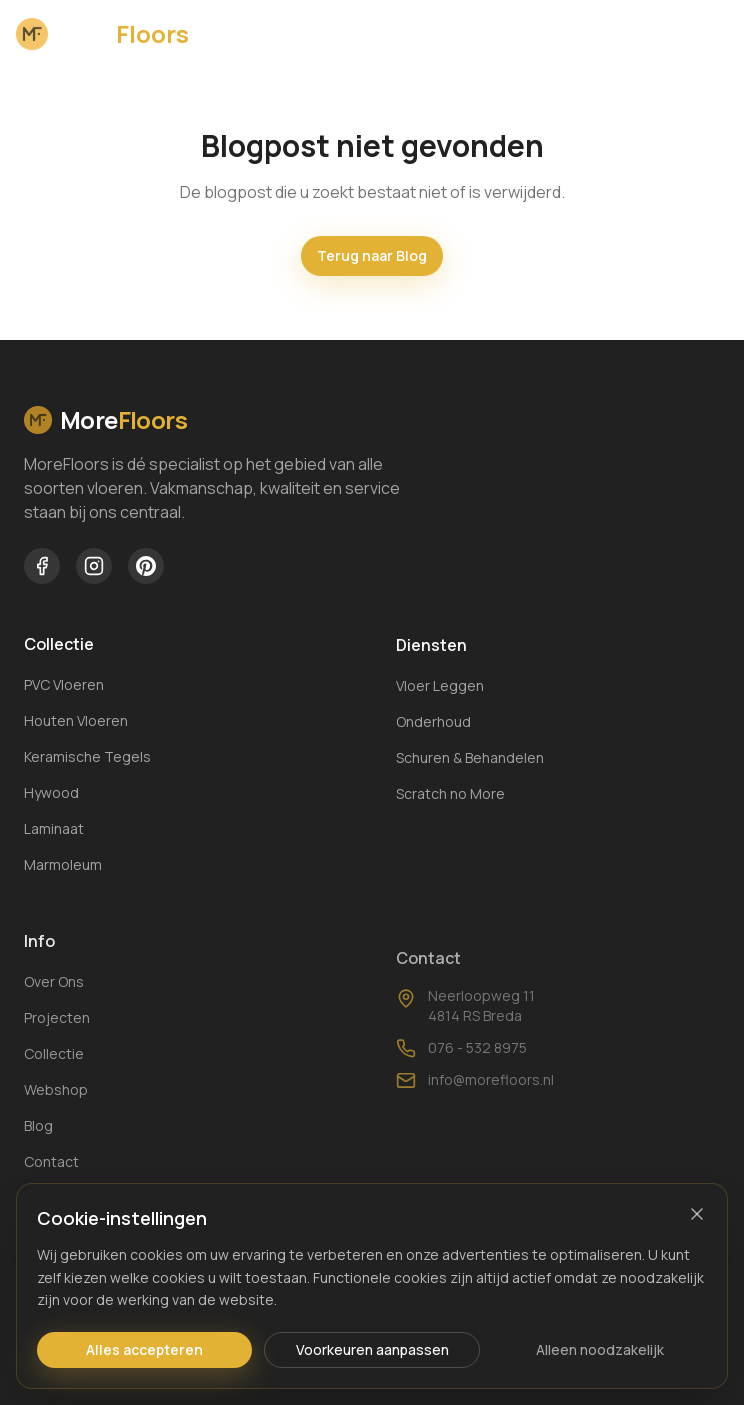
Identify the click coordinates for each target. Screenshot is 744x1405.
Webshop (56, 1109)
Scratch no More (450, 798)
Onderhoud (433, 726)
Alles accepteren (144, 1349)
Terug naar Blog (372, 255)
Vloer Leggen (440, 690)
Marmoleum (63, 865)
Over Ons (54, 1001)
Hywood (51, 793)
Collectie (54, 1073)
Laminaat (54, 829)
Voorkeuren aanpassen (372, 1349)
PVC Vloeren (64, 685)
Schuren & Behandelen (470, 762)
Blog (38, 1145)
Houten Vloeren (76, 721)
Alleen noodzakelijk (600, 1349)
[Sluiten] (697, 1214)
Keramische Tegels (87, 757)
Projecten (57, 1037)
